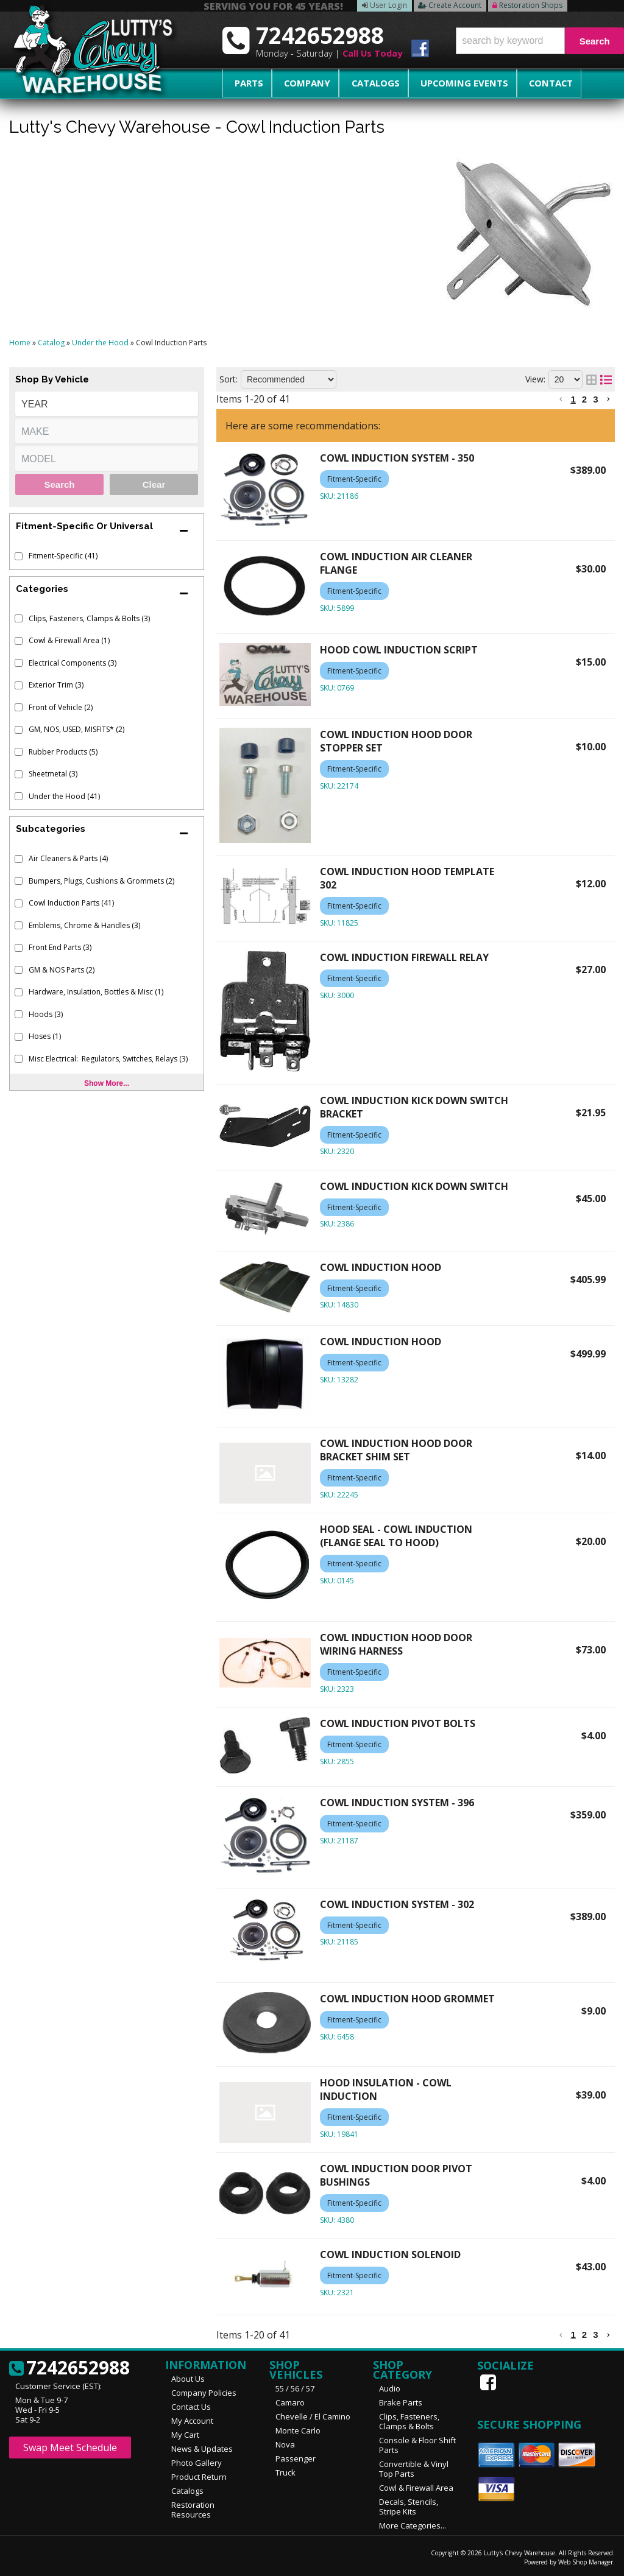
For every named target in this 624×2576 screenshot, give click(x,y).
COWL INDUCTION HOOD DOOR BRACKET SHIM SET (396, 1450)
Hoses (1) (45, 1036)
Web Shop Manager (585, 2562)
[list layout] (606, 379)
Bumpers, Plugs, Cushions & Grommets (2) (101, 881)
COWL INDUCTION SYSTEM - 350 (397, 458)
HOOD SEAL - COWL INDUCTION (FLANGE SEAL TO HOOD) (396, 1535)
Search (59, 484)
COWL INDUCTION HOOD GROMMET (407, 1998)
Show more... (106, 1083)
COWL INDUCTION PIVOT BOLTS (397, 1723)
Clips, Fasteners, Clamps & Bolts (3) (89, 618)
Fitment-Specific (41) (63, 556)
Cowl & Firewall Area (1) (69, 640)
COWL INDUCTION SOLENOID (390, 2254)
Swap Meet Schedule (70, 2447)
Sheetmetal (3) (53, 774)
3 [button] (595, 399)
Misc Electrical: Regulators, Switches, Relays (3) (108, 1059)
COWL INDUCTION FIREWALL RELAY (404, 957)
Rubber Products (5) (63, 752)
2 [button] (584, 399)
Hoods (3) (46, 1014)
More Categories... (412, 2525)
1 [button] (572, 399)
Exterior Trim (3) (56, 685)
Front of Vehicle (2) (61, 707)
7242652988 (69, 2368)
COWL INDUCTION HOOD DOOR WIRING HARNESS (396, 1644)
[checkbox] (19, 556)
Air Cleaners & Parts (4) (68, 858)
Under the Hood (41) (64, 796)
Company (294, 83)
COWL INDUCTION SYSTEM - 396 (397, 1802)
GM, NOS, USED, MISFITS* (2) (76, 729)
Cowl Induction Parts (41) (71, 903)
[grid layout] (591, 379)
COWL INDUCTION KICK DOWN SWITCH (414, 1186)
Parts (244, 83)
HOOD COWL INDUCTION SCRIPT (399, 649)
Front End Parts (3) (60, 947)
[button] (540, 40)
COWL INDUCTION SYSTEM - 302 (397, 1904)
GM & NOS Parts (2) (61, 970)
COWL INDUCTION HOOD (380, 1267)
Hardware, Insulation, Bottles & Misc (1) (96, 992)
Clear (154, 484)
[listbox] (106, 404)
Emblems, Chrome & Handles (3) (84, 925)
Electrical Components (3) (72, 663)
